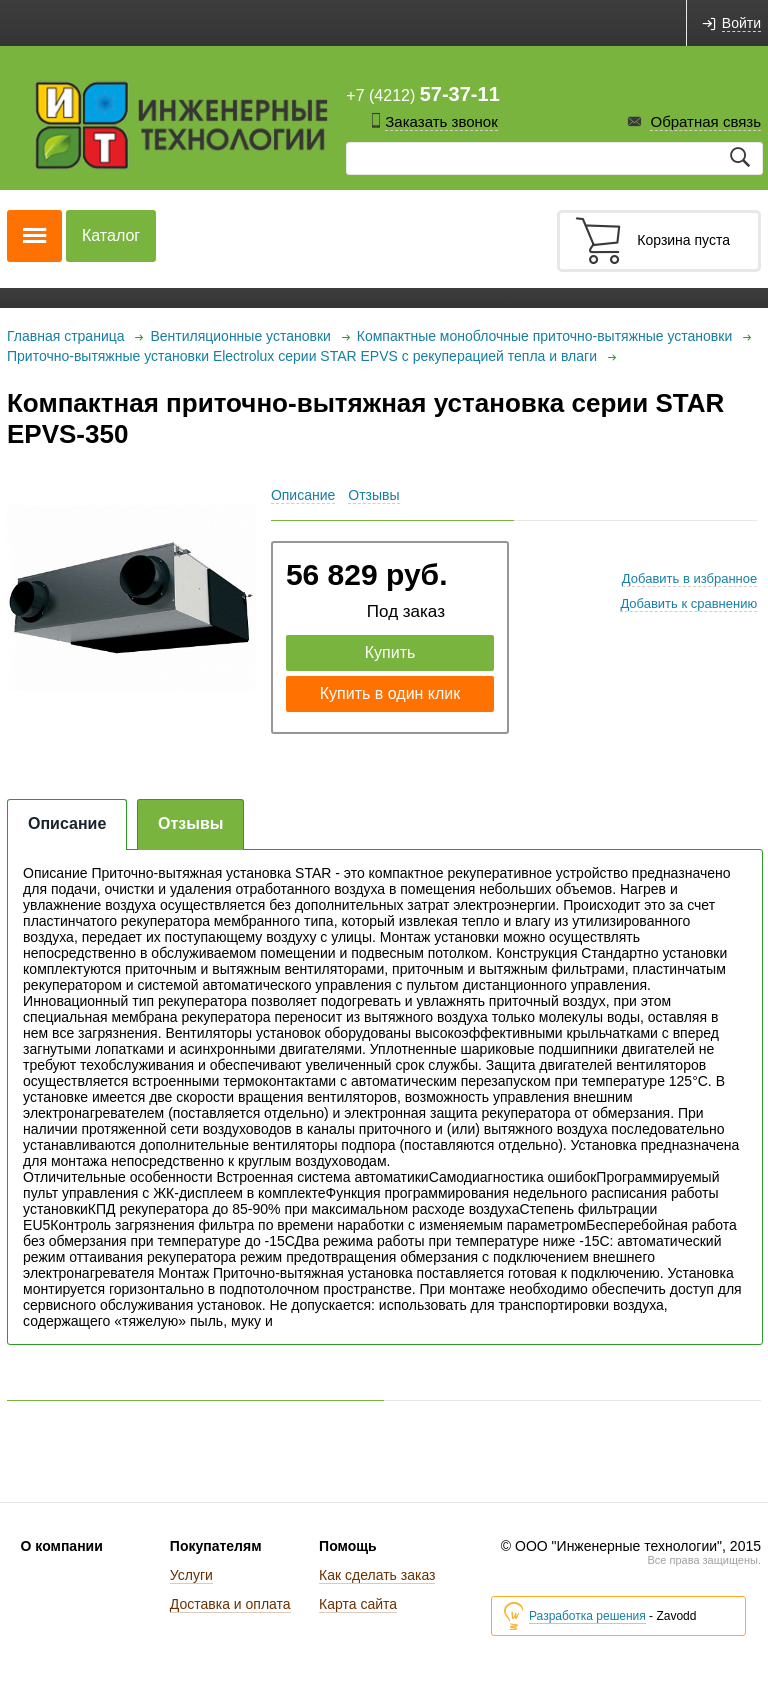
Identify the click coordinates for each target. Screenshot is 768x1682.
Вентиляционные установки (240, 336)
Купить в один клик (390, 693)
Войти (741, 23)
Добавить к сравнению (688, 603)
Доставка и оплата (230, 1604)
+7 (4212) (422, 94)
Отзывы (373, 495)
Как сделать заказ (377, 1575)
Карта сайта (358, 1604)
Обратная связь (705, 121)
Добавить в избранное (689, 578)
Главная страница (66, 336)
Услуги (191, 1575)
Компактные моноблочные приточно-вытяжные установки (545, 336)
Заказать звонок (441, 121)
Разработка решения (587, 1616)
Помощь (348, 1546)
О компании (62, 1546)
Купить (390, 652)
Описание (303, 495)
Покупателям (216, 1546)
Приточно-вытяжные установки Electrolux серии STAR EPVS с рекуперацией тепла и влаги (302, 356)
